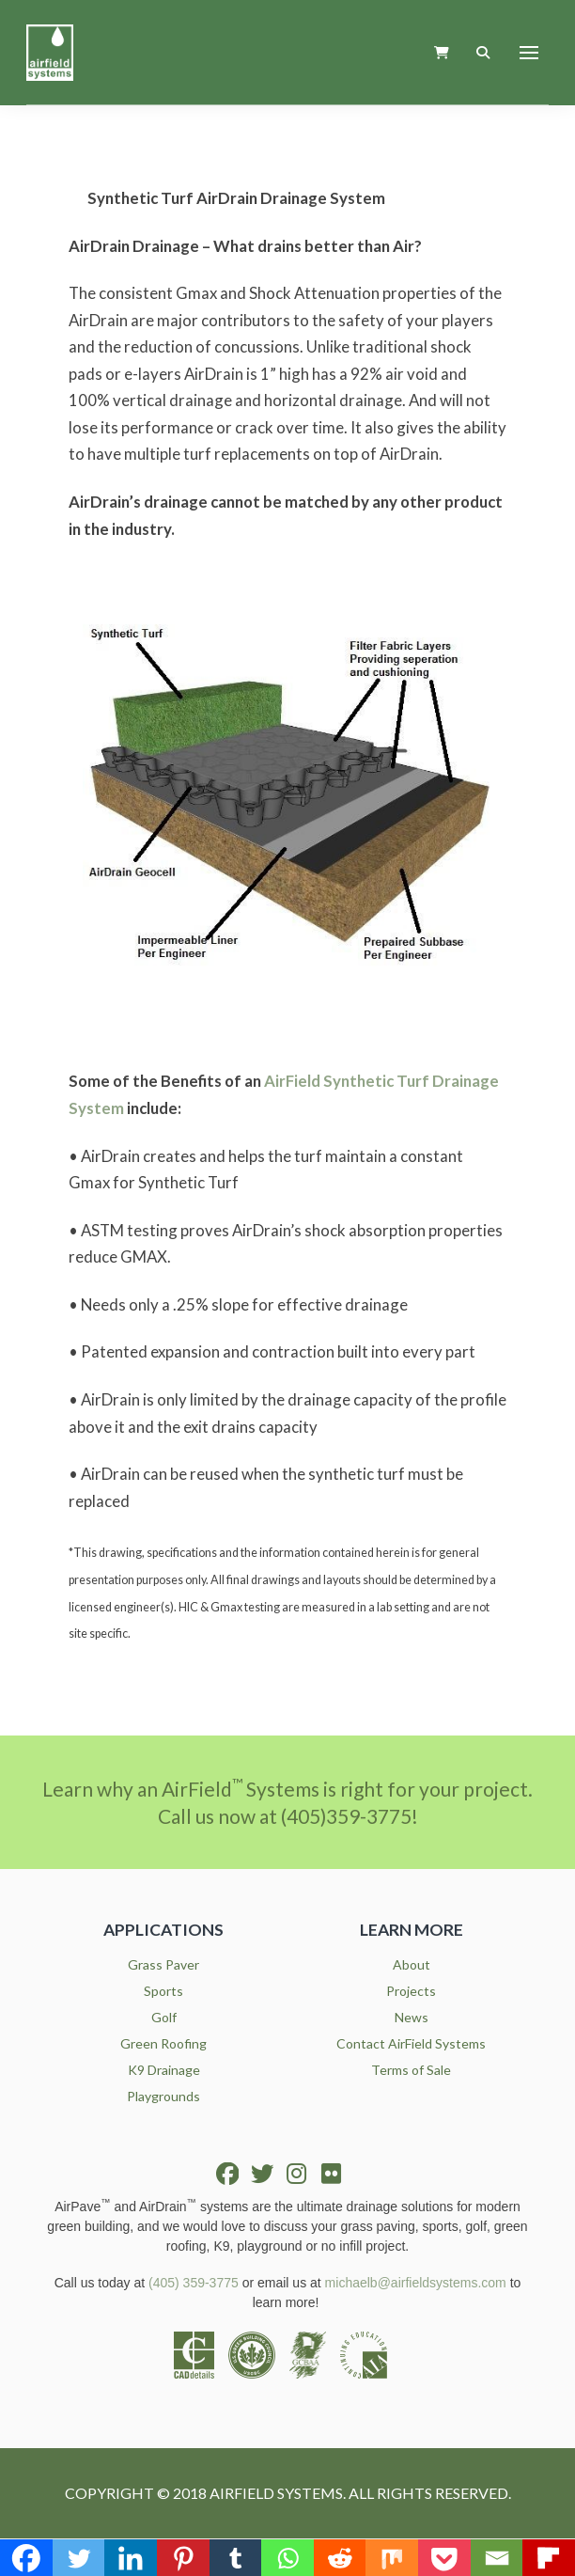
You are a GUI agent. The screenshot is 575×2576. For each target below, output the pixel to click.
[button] (442, 52)
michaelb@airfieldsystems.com (415, 2282)
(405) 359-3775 (193, 2282)
